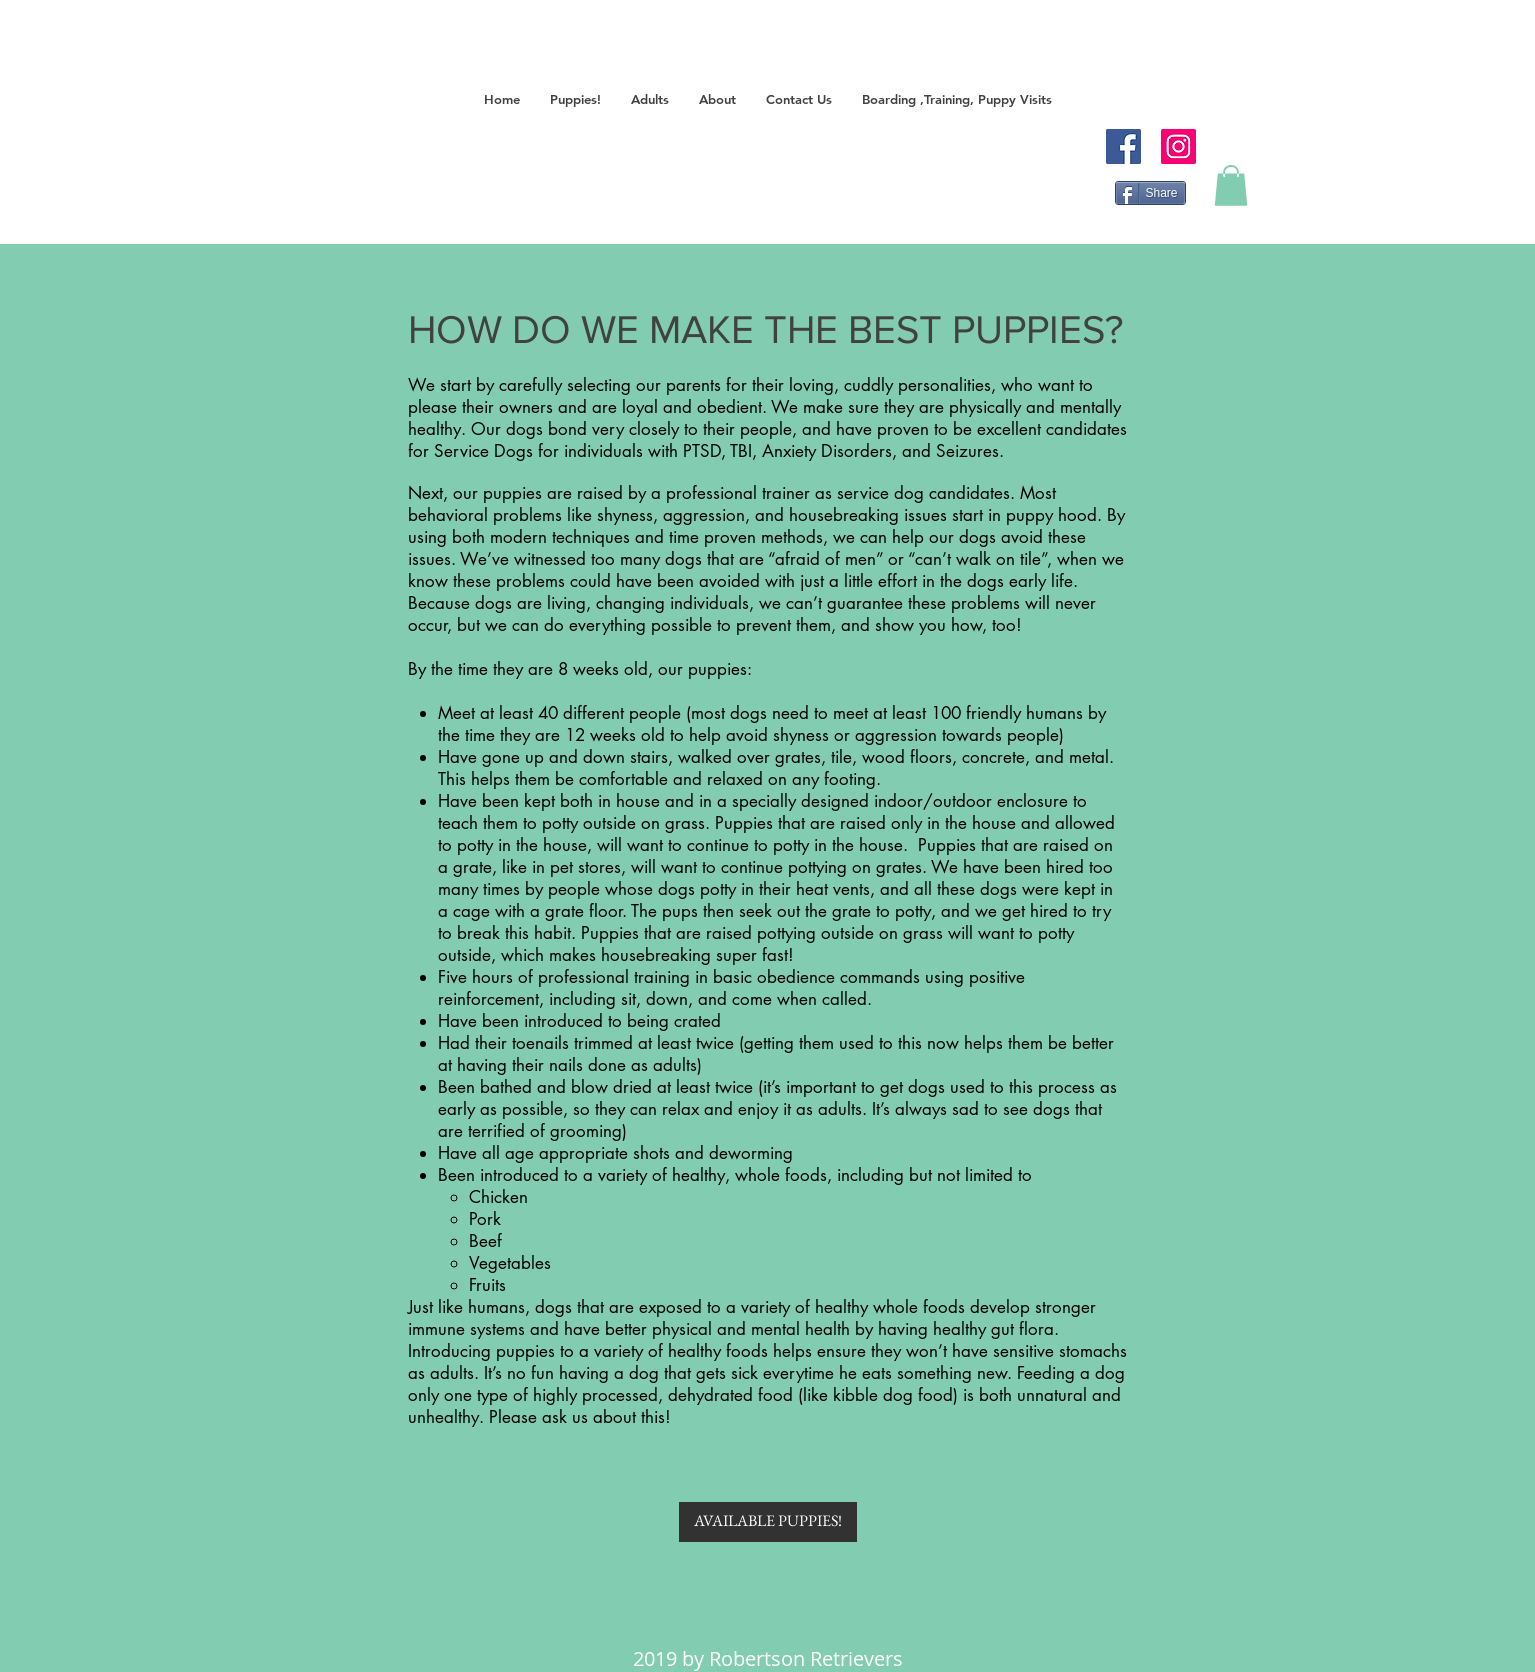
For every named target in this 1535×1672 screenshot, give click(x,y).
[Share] (1150, 193)
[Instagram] (1178, 146)
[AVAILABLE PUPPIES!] (768, 1522)
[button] (575, 99)
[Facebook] (1123, 146)
